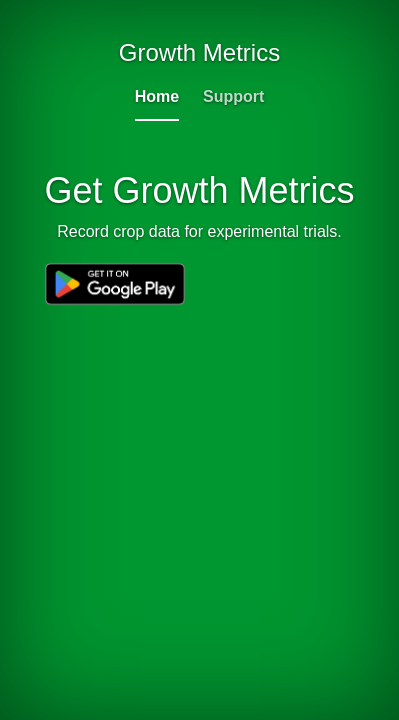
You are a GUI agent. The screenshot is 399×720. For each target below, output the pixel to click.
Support (233, 96)
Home (157, 96)
